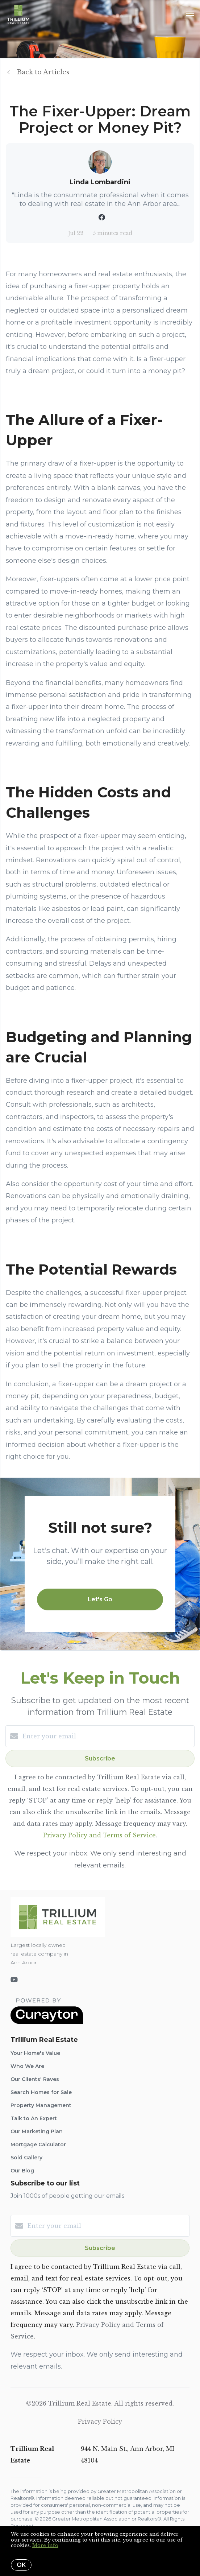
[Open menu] (190, 14)
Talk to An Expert (34, 2118)
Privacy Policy (100, 2421)
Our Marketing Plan (37, 2131)
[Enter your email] (107, 1736)
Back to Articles (43, 72)
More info (45, 2545)
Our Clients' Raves (35, 2079)
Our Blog (22, 2170)
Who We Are (27, 2066)
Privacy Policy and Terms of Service (99, 1835)
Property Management (41, 2105)
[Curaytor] (47, 2022)
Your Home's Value (35, 2053)
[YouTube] (14, 1980)
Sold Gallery (26, 2157)
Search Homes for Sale (41, 2092)
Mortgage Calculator (38, 2144)
